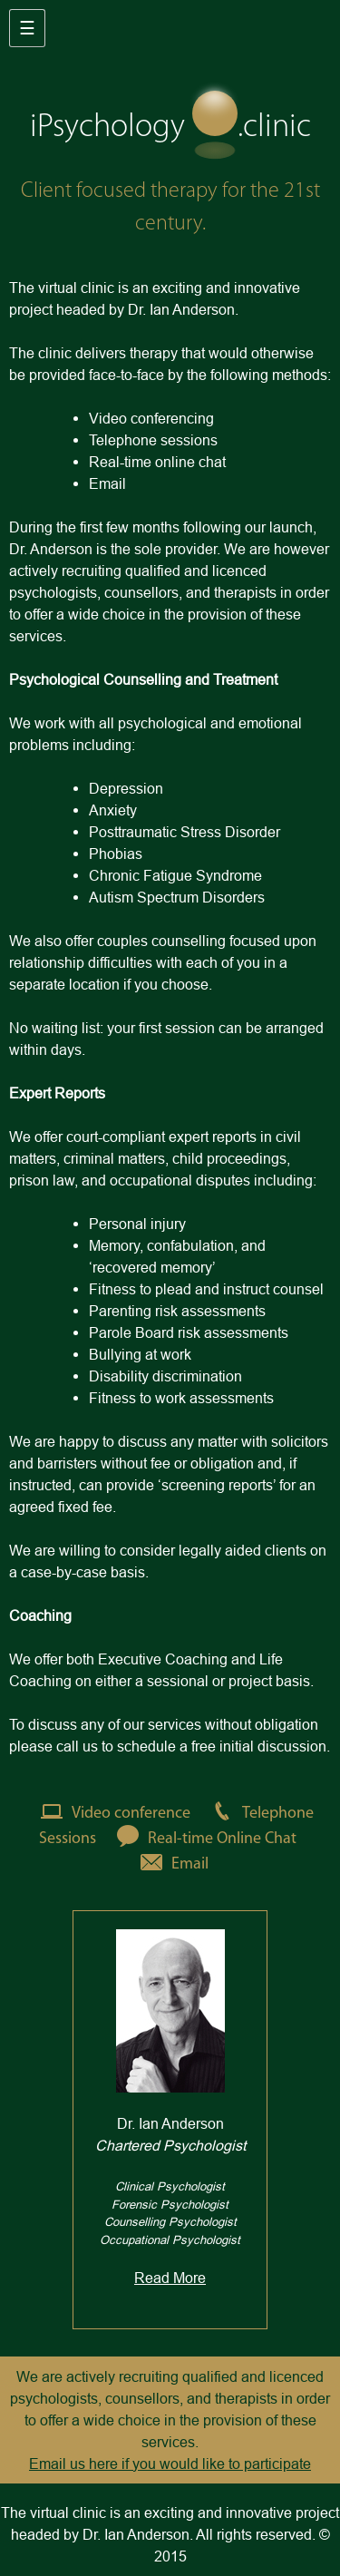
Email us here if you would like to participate (170, 2463)
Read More (170, 2277)
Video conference (111, 1813)
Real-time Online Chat (202, 1839)
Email (170, 1864)
